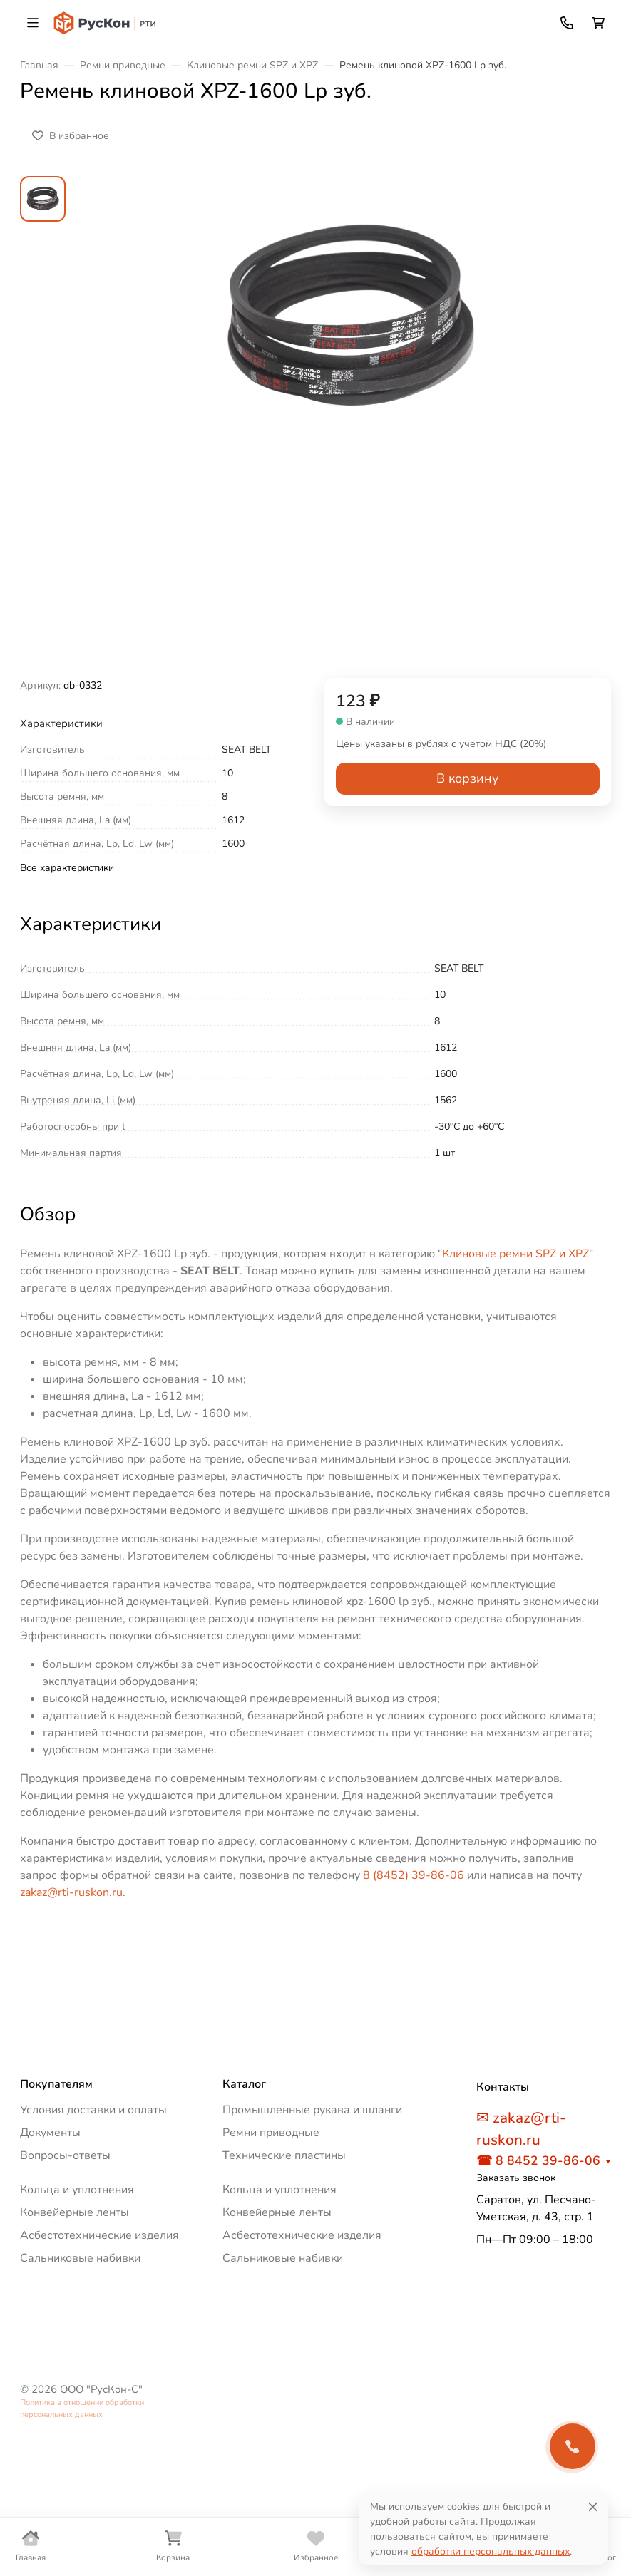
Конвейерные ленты (74, 2212)
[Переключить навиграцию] (33, 22)
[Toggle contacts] (567, 22)
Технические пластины (284, 2155)
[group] (349, 427)
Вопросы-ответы (65, 2155)
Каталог (244, 2084)
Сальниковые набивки (80, 2258)
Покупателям (56, 2084)
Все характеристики (67, 868)
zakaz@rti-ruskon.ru (71, 1892)
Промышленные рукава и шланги (312, 2110)
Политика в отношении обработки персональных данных (82, 2408)
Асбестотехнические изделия (99, 2235)
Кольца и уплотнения (77, 2190)
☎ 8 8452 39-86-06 (538, 2160)
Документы (50, 2132)
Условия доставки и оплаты (93, 2110)
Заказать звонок (515, 2178)
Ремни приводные (270, 2132)
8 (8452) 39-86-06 (413, 1875)
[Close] (593, 2506)
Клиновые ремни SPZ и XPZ (515, 1254)
